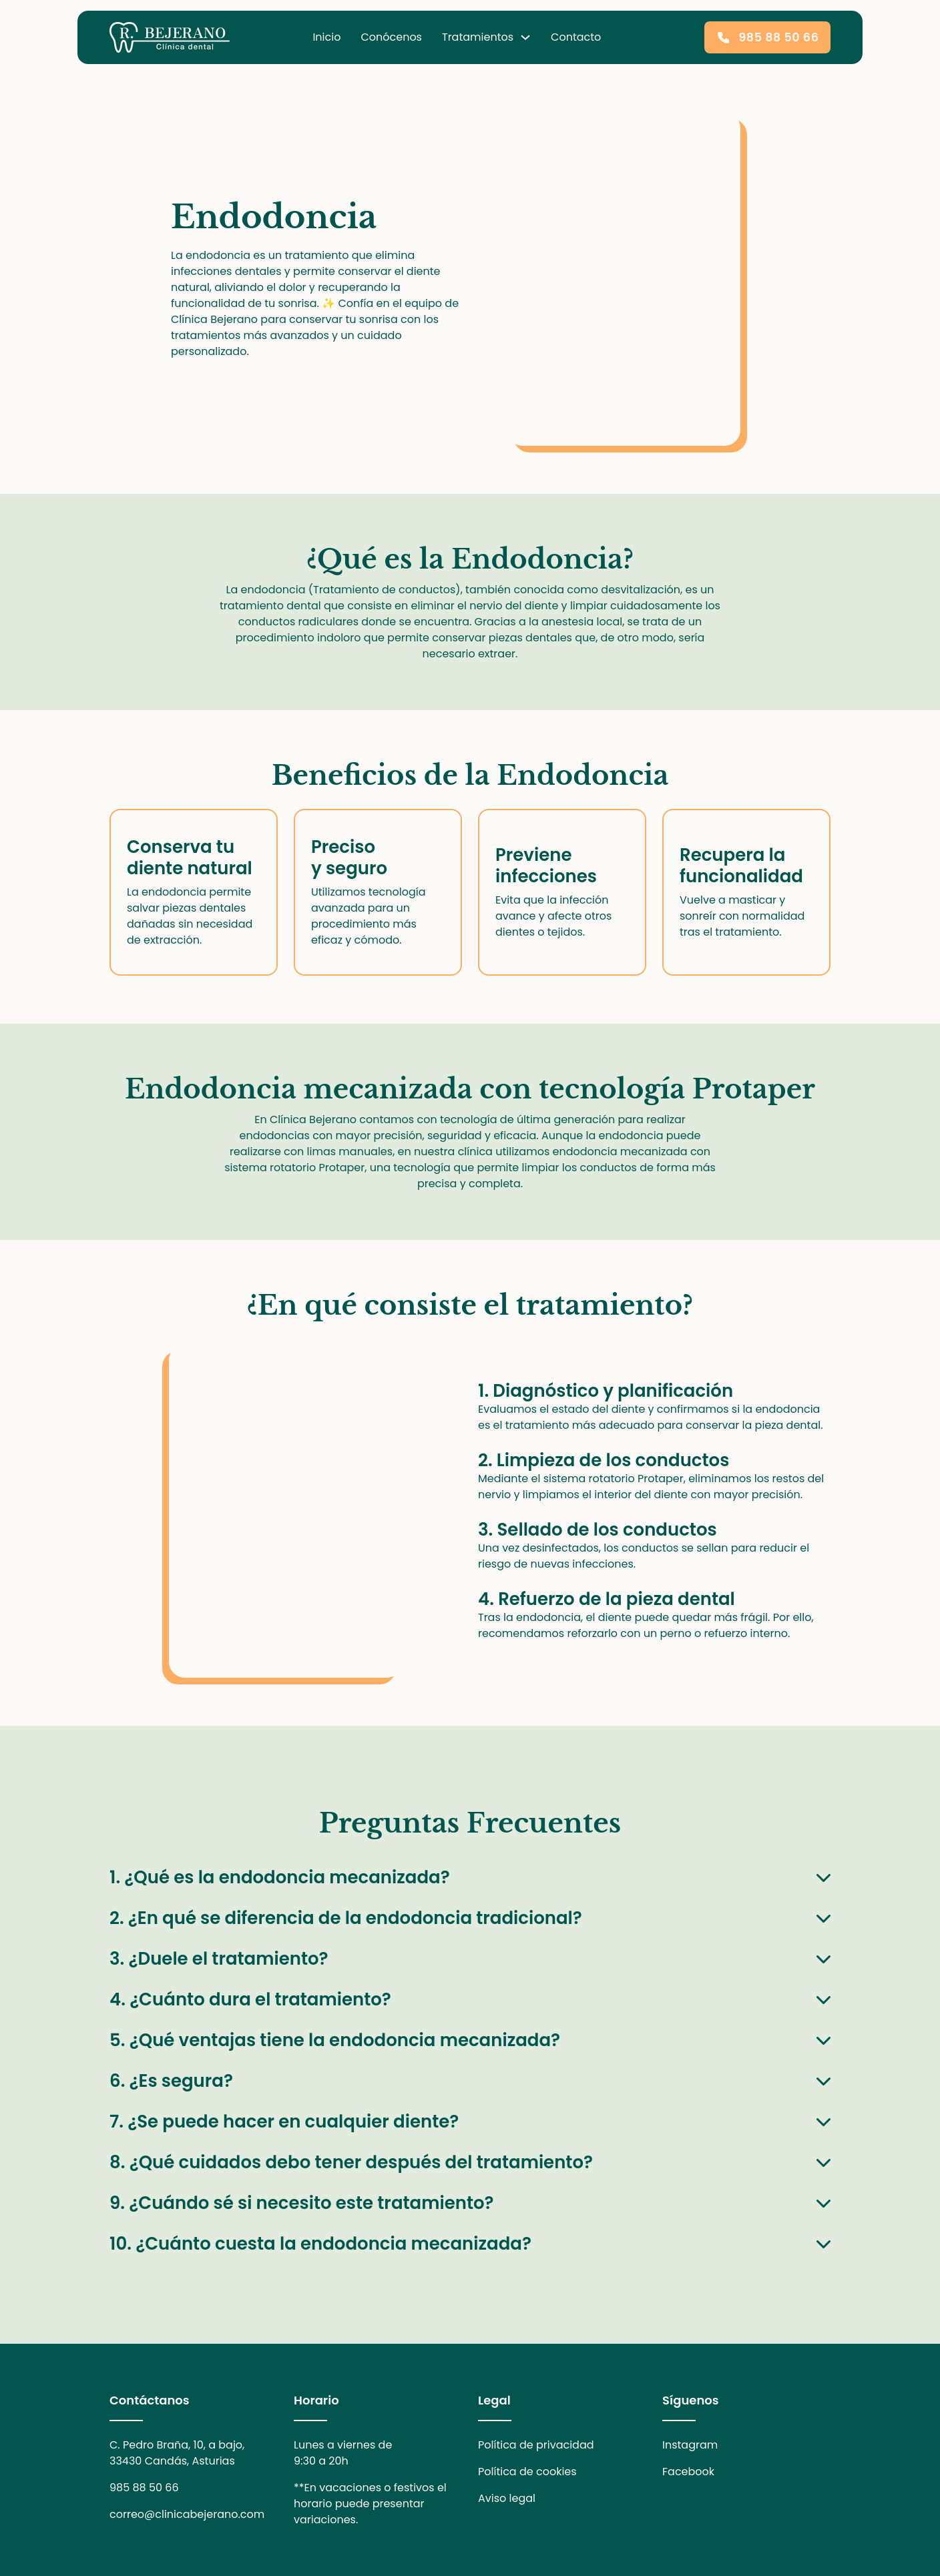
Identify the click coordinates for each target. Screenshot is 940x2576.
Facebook (688, 2471)
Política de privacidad (536, 2445)
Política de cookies (527, 2471)
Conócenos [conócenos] (391, 37)
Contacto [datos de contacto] (576, 37)
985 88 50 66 (144, 2487)
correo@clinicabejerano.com (186, 2514)
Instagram (690, 2445)
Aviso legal (506, 2498)
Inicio (326, 37)
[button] (470, 1877)
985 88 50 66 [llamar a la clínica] (767, 37)
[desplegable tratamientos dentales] (525, 37)
